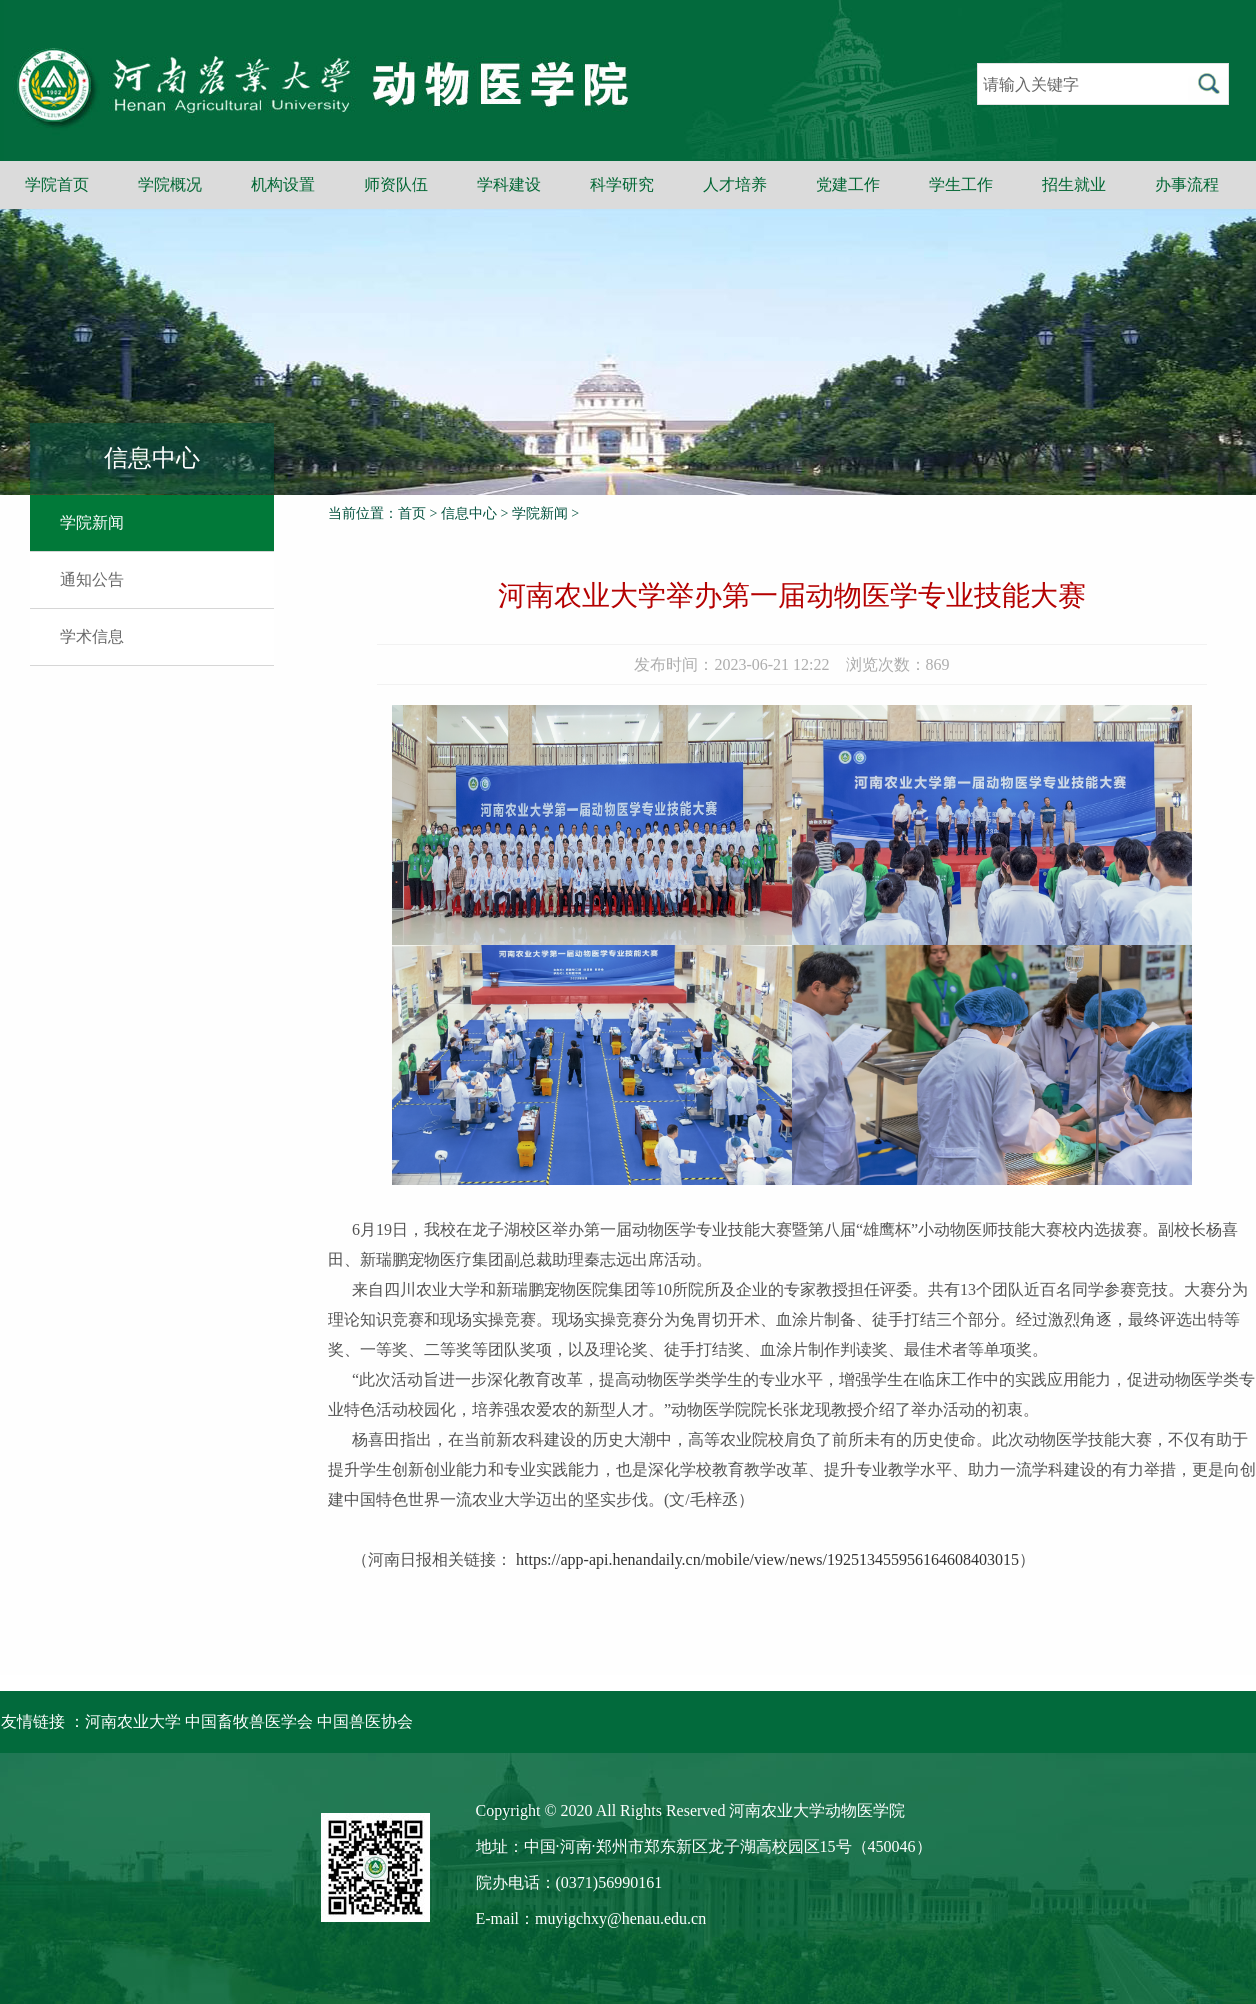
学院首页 (57, 184)
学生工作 (961, 184)
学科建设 (509, 184)
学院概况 (170, 184)
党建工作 (848, 184)
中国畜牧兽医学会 (249, 1721)
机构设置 (283, 184)
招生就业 (1074, 184)
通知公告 (92, 579)
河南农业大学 (133, 1721)
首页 (412, 513)
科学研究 (622, 184)
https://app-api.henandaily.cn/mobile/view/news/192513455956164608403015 (767, 1559)
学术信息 (92, 636)
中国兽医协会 (365, 1721)
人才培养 (735, 184)
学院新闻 (92, 522)
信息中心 (469, 513)
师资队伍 (396, 184)
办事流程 (1187, 184)
